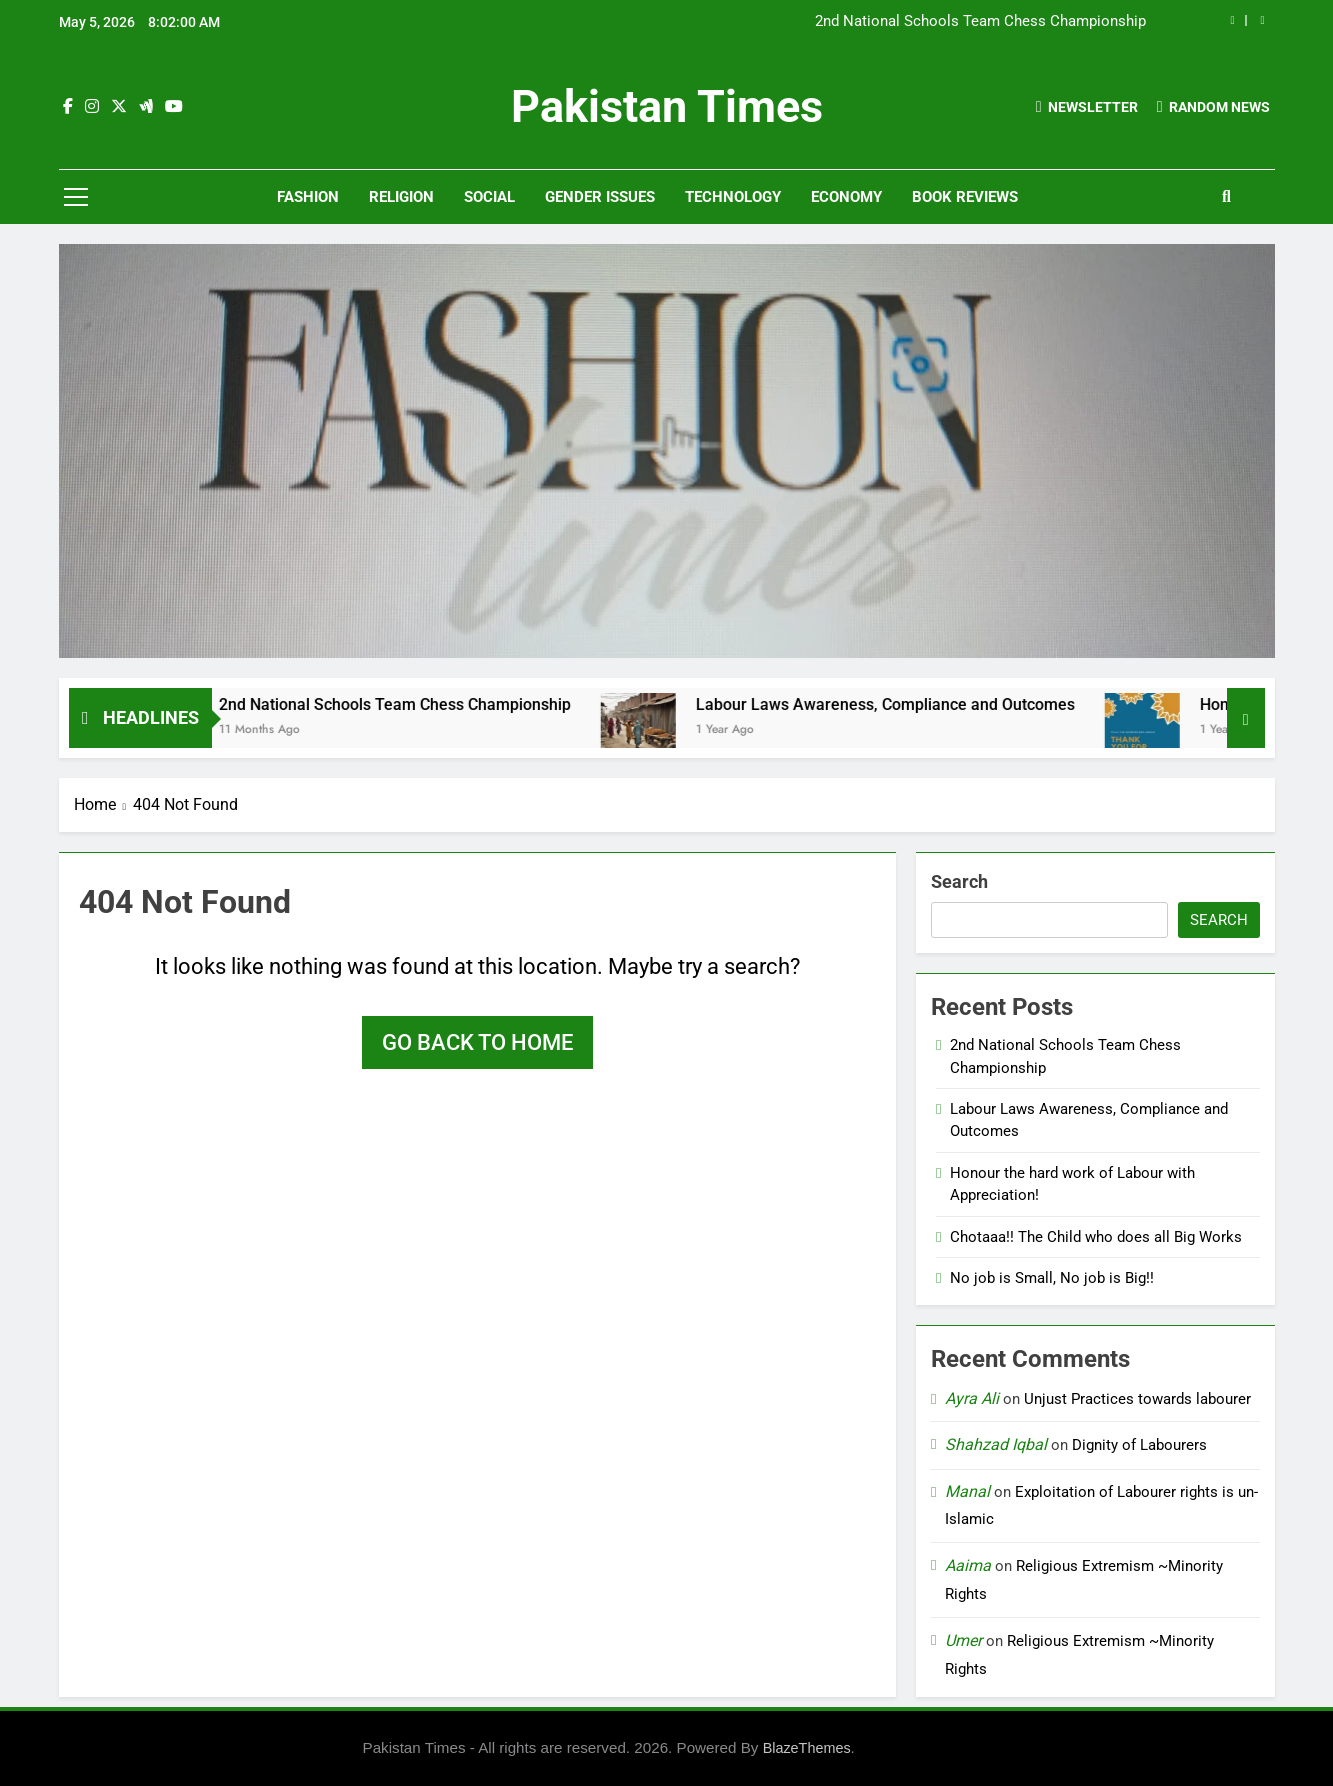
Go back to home (477, 1042)
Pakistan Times (667, 106)
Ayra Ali (972, 1398)
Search (959, 881)
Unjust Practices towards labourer (1137, 1399)
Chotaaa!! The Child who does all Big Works (1096, 1237)
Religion (401, 197)
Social (489, 197)
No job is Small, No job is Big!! (1052, 1278)
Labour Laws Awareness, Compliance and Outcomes (907, 704)
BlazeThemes (807, 1748)
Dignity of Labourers (1139, 1445)
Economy (846, 197)
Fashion (308, 197)
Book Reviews (965, 197)
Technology (733, 197)
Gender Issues (600, 197)
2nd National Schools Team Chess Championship (980, 22)
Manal (967, 1491)
